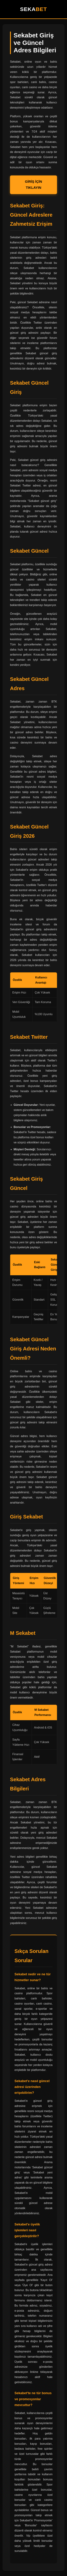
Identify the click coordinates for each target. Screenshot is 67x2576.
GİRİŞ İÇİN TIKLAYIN (33, 185)
